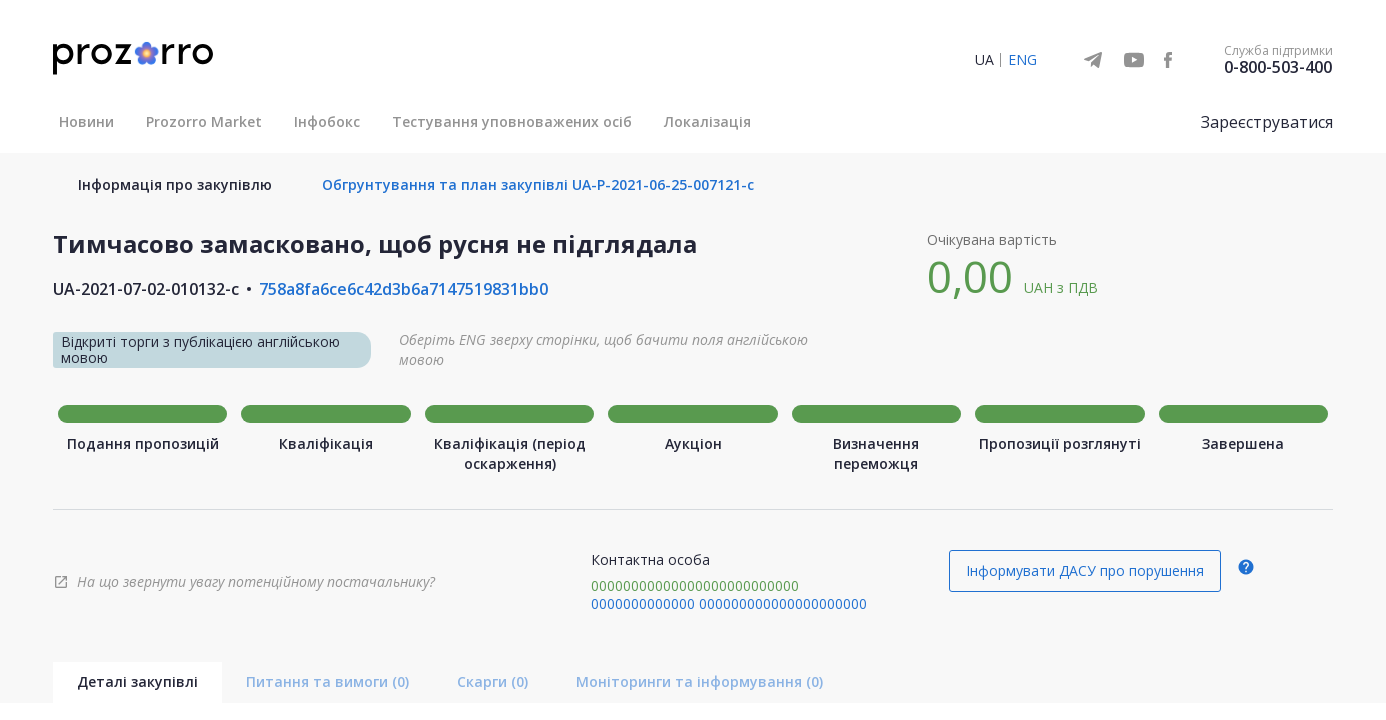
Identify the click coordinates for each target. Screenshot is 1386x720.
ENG (1022, 59)
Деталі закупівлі (137, 681)
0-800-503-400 (1278, 67)
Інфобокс (327, 121)
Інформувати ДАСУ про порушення (1085, 570)
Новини (86, 121)
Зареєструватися (1267, 122)
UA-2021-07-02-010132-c (146, 289)
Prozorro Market (204, 121)
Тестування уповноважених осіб (512, 121)
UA (984, 59)
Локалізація (707, 121)
